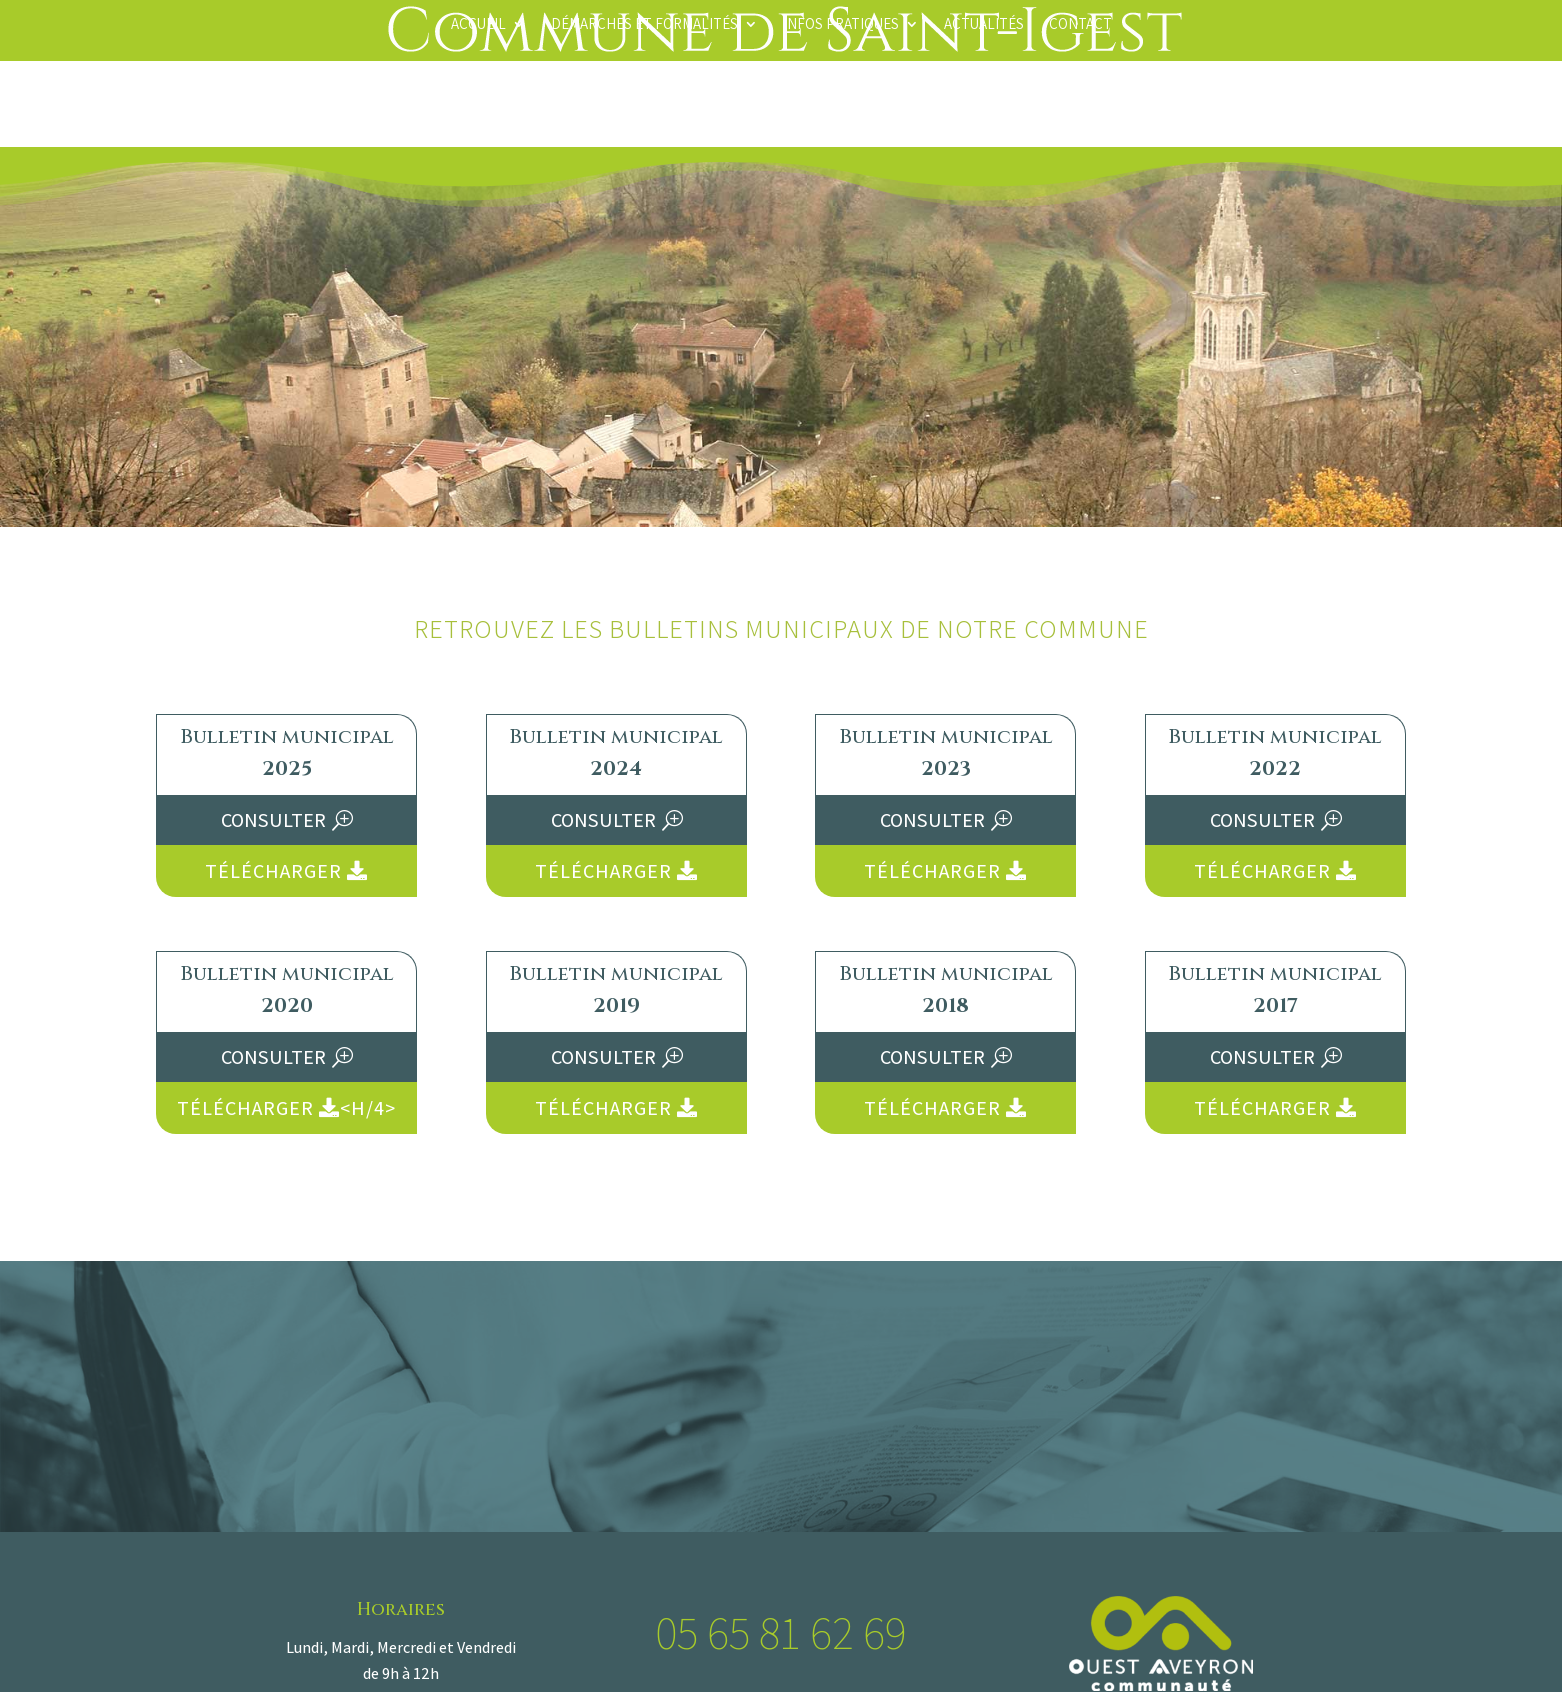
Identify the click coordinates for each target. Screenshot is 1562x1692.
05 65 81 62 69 (781, 1632)
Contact (1080, 25)
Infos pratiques (841, 25)
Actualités (984, 25)
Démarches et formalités (644, 25)
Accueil (478, 25)
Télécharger (286, 871)
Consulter (273, 820)
